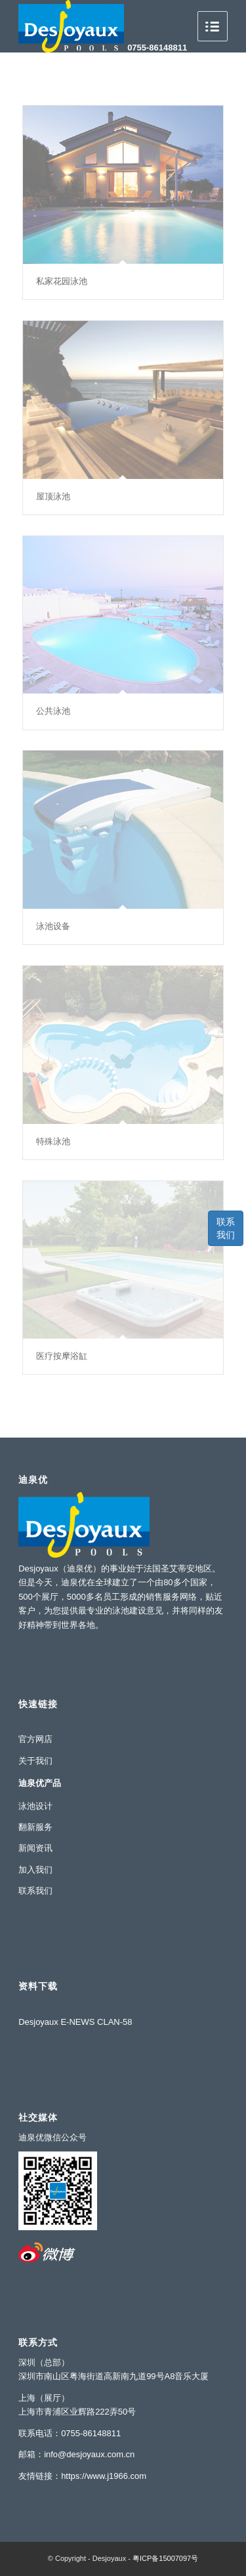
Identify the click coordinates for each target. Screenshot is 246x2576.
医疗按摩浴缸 (61, 1356)
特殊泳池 (53, 1141)
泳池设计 (35, 1806)
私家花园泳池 (61, 281)
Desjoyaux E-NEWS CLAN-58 (75, 2022)
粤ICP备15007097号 (165, 2558)
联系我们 (225, 1228)
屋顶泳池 (53, 496)
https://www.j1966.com (103, 2476)
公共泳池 (53, 711)
